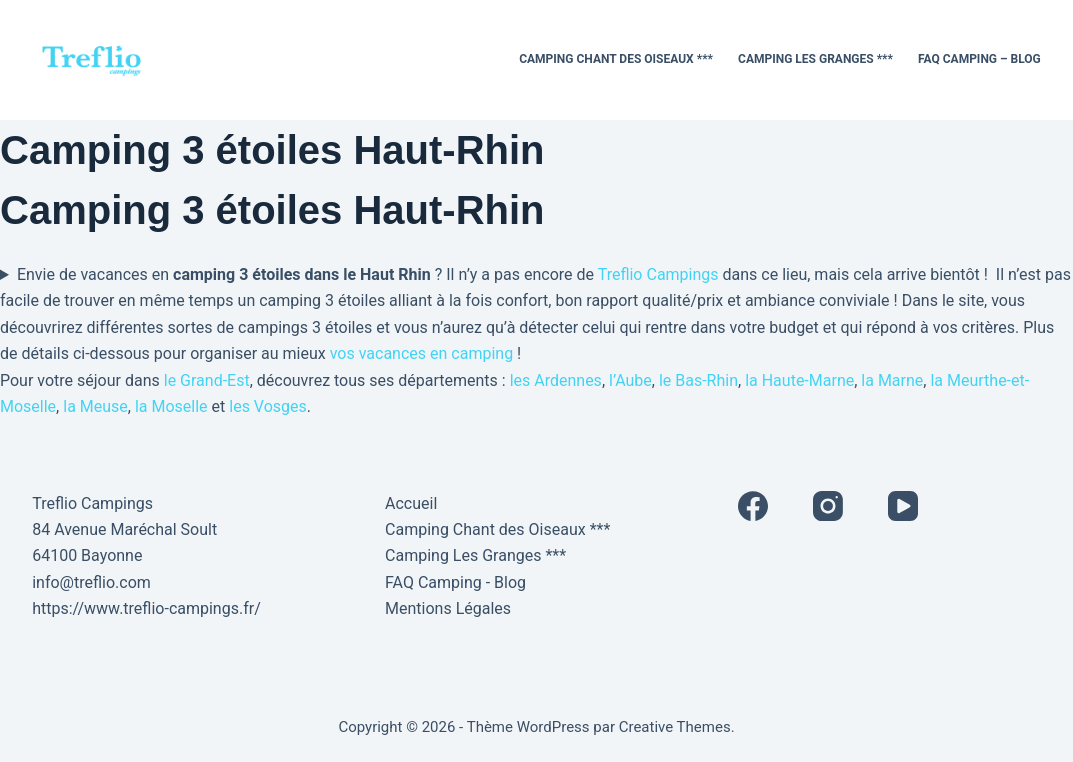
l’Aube (630, 380)
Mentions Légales (448, 608)
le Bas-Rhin (698, 380)
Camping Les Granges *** (815, 59)
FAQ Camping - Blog (455, 582)
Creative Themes (675, 727)
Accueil (411, 503)
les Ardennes (556, 380)
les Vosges (268, 406)
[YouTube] (903, 506)
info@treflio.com (91, 582)
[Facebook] (753, 506)
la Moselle (171, 406)
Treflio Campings (658, 274)
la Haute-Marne (799, 380)
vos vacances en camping (421, 353)
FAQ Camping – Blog (979, 59)
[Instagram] (828, 506)
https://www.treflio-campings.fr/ (146, 608)
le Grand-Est (207, 380)
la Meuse (95, 406)
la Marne (892, 380)
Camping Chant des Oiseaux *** (616, 59)
